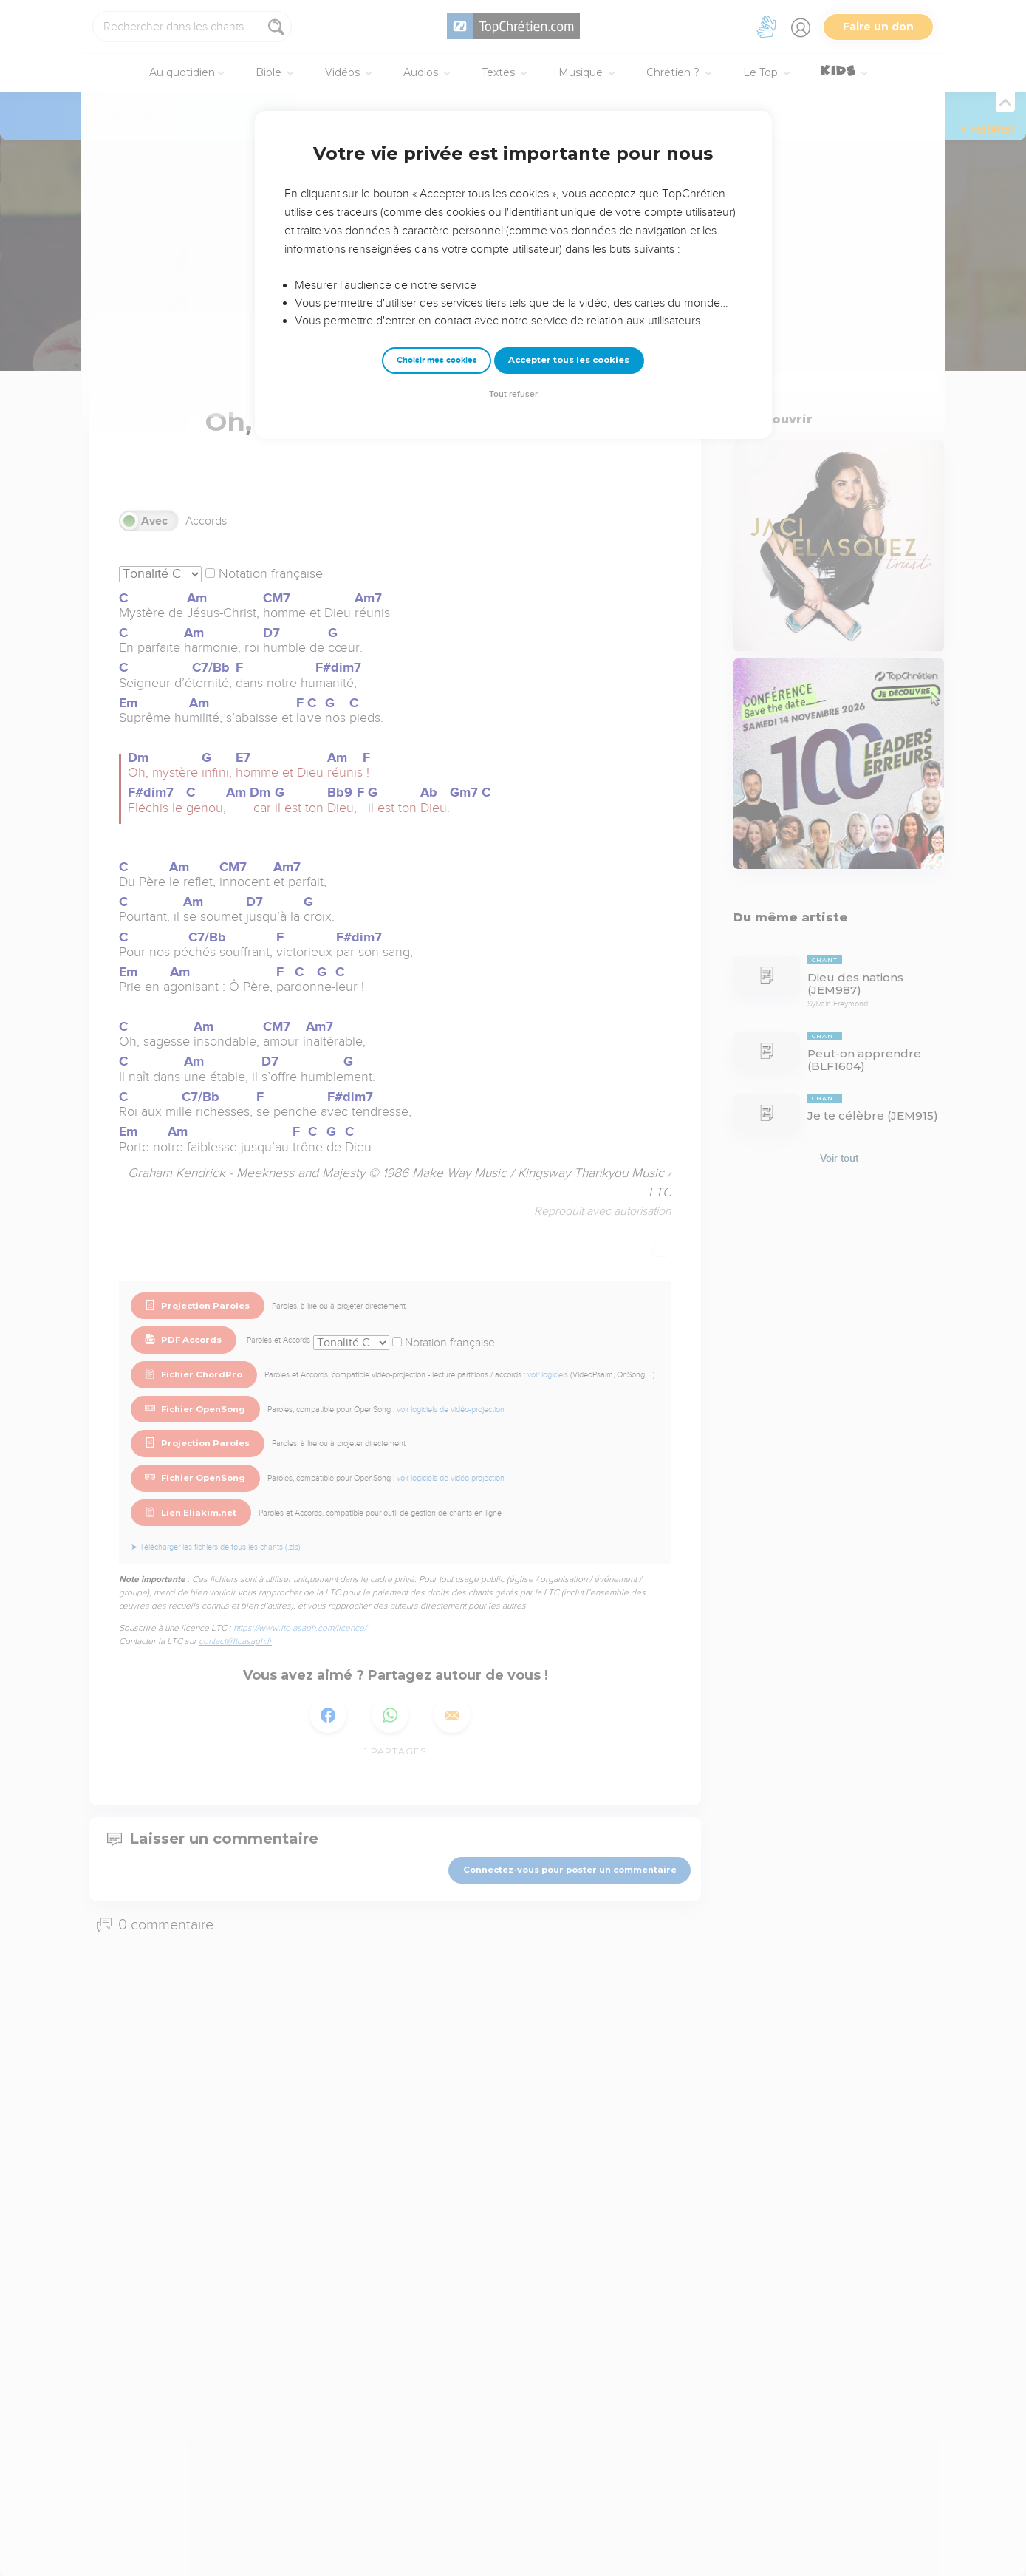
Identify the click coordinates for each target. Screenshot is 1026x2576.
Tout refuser (513, 394)
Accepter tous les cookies (568, 360)
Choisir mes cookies (437, 360)
